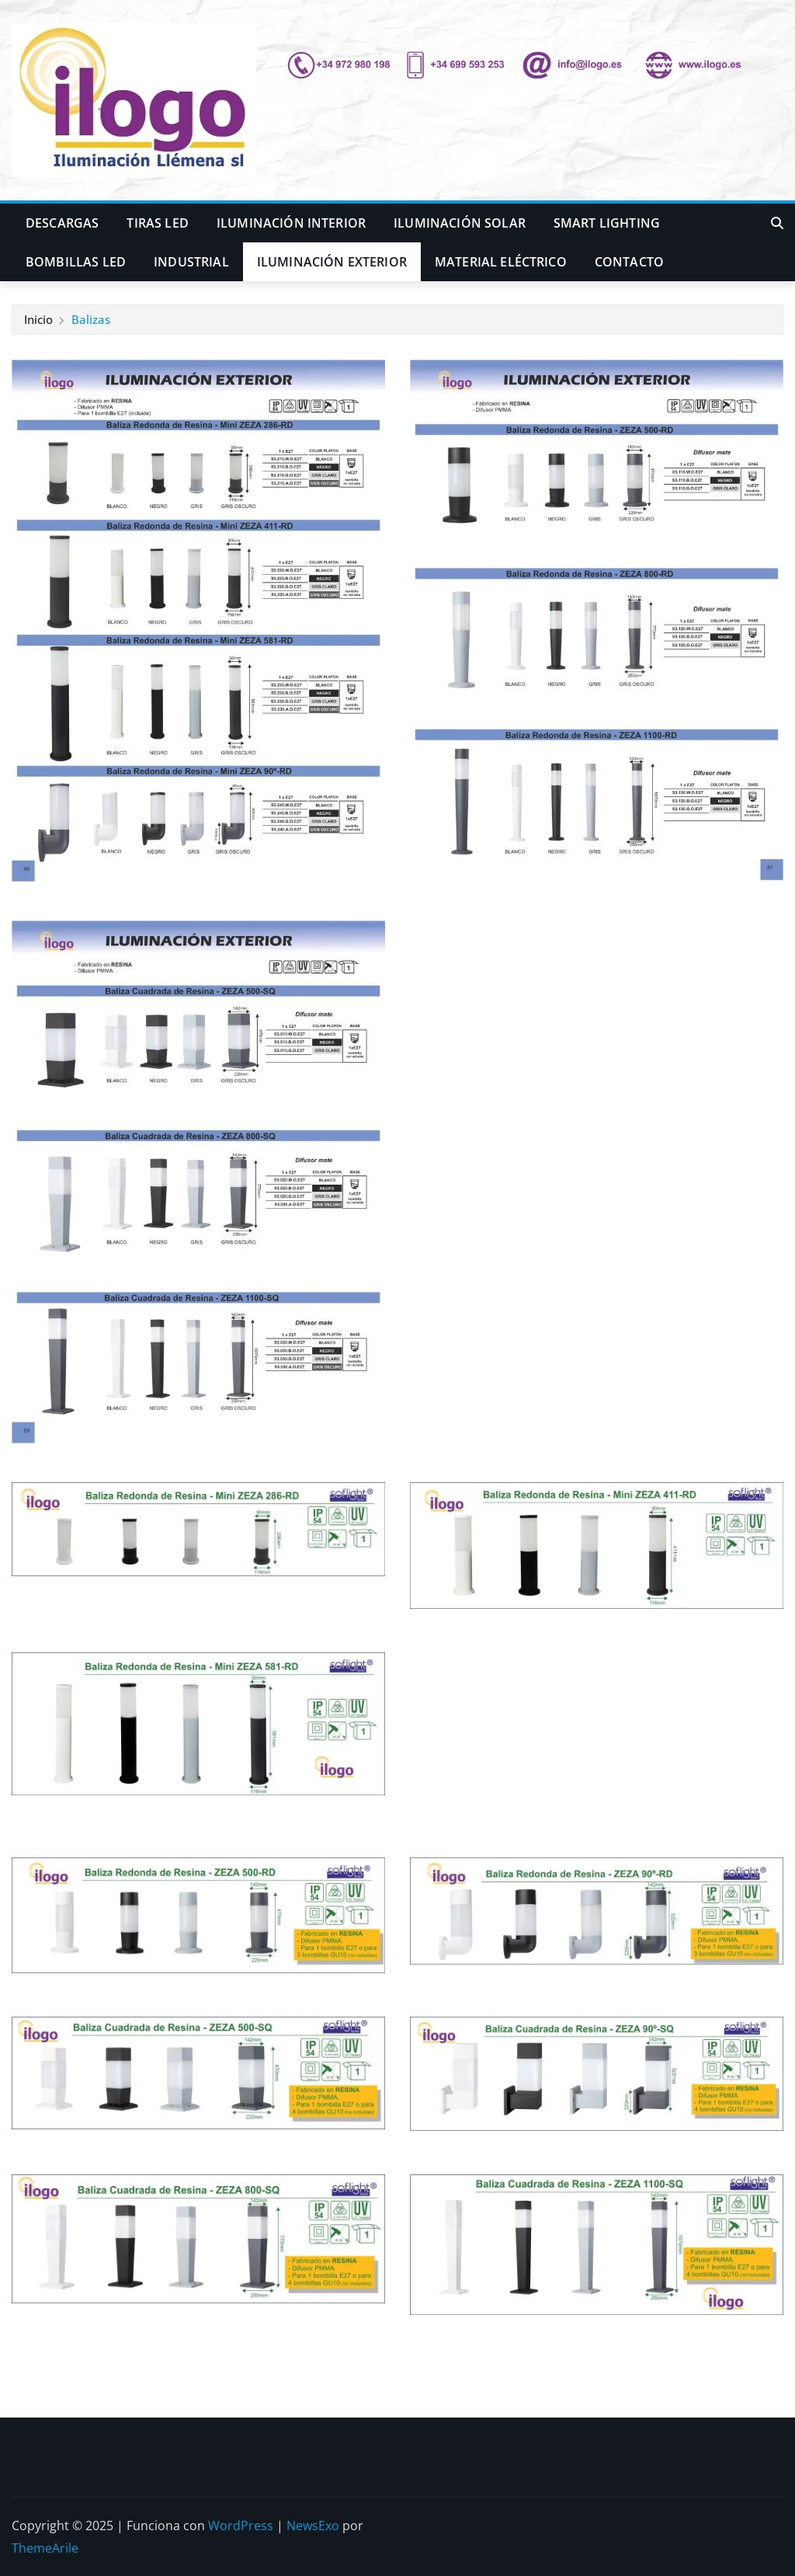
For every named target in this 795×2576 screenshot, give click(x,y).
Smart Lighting (607, 222)
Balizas (90, 319)
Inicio (38, 319)
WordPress (240, 2525)
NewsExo (312, 2525)
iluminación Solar (460, 222)
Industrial (191, 261)
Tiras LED (157, 222)
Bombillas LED (76, 261)
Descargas (62, 222)
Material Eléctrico (501, 261)
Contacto (629, 261)
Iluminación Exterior (332, 261)
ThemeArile (45, 2548)
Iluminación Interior (291, 222)
